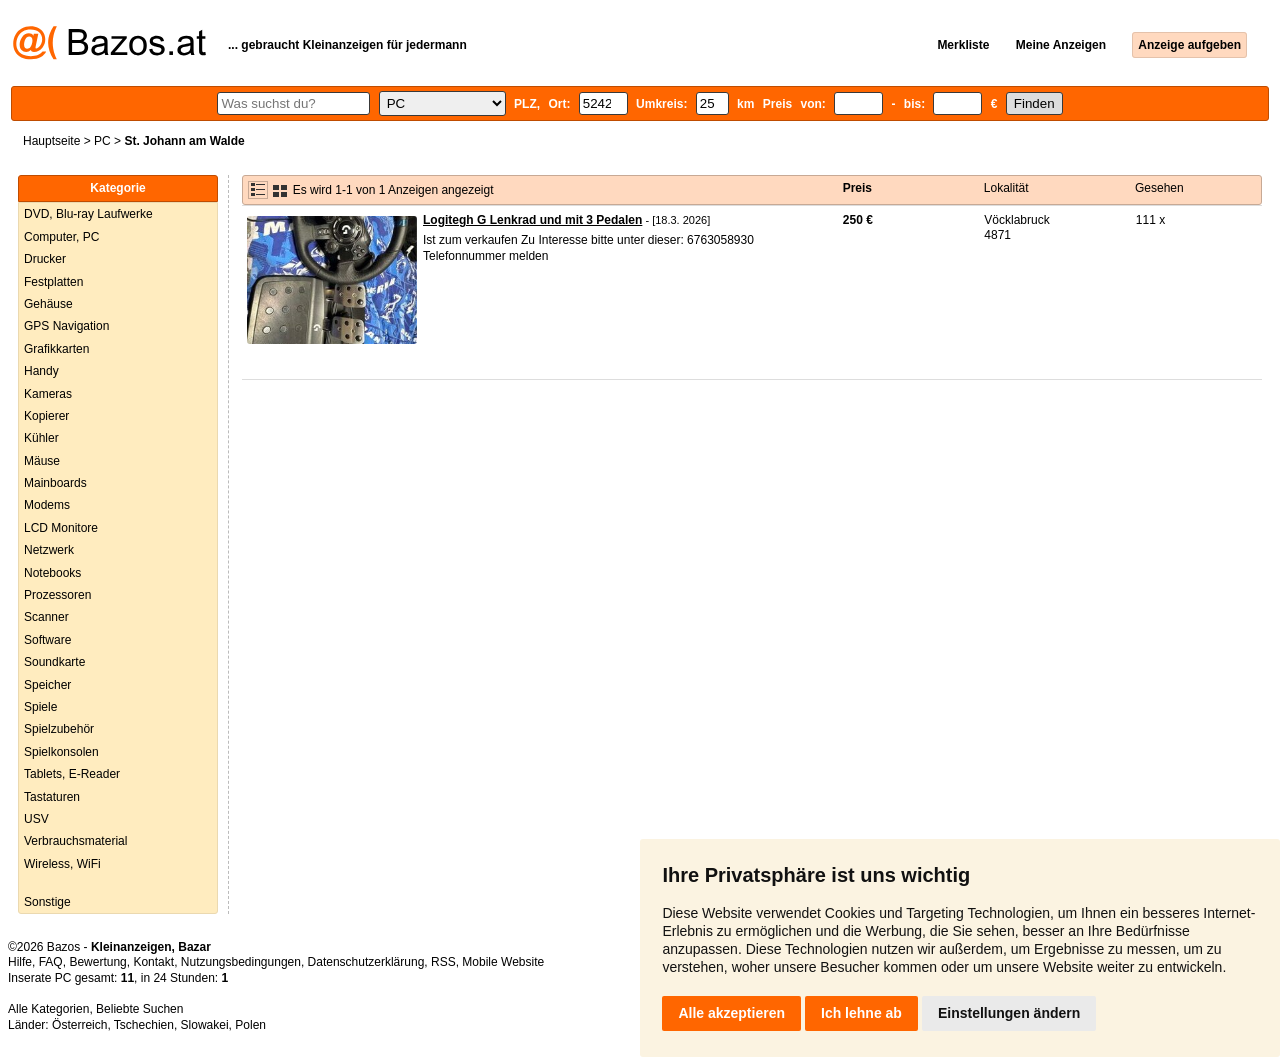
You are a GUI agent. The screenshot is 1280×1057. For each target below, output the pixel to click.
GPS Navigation (66, 326)
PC (102, 141)
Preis (857, 188)
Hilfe (20, 962)
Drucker (45, 259)
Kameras (48, 394)
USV (36, 819)
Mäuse (42, 461)
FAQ (51, 962)
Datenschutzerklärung (366, 962)
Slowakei (205, 1025)
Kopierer (46, 416)
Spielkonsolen (61, 752)
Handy (41, 371)
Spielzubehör (59, 729)
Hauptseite (51, 141)
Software (47, 640)
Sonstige (47, 902)
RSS (443, 962)
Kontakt (153, 962)
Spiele (40, 707)
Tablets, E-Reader (72, 774)
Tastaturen (52, 797)
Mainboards (55, 483)
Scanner (46, 617)
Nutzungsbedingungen (241, 962)
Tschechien (144, 1025)
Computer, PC (61, 237)
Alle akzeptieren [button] (731, 1013)
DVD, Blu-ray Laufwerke (88, 214)
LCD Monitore (61, 528)
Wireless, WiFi (62, 864)
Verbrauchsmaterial (75, 841)
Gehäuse (48, 304)
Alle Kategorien (48, 1009)
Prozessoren (57, 595)
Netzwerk (49, 550)
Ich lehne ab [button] (861, 1013)
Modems (47, 505)
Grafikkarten (56, 349)
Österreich (79, 1025)
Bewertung (97, 962)
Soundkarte (54, 662)
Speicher (47, 685)
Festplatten (53, 282)
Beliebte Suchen (139, 1009)
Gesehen (1159, 188)
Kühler (41, 438)
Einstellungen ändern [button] (1009, 1013)
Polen (250, 1025)
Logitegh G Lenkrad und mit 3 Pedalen (532, 220)
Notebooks (52, 573)
